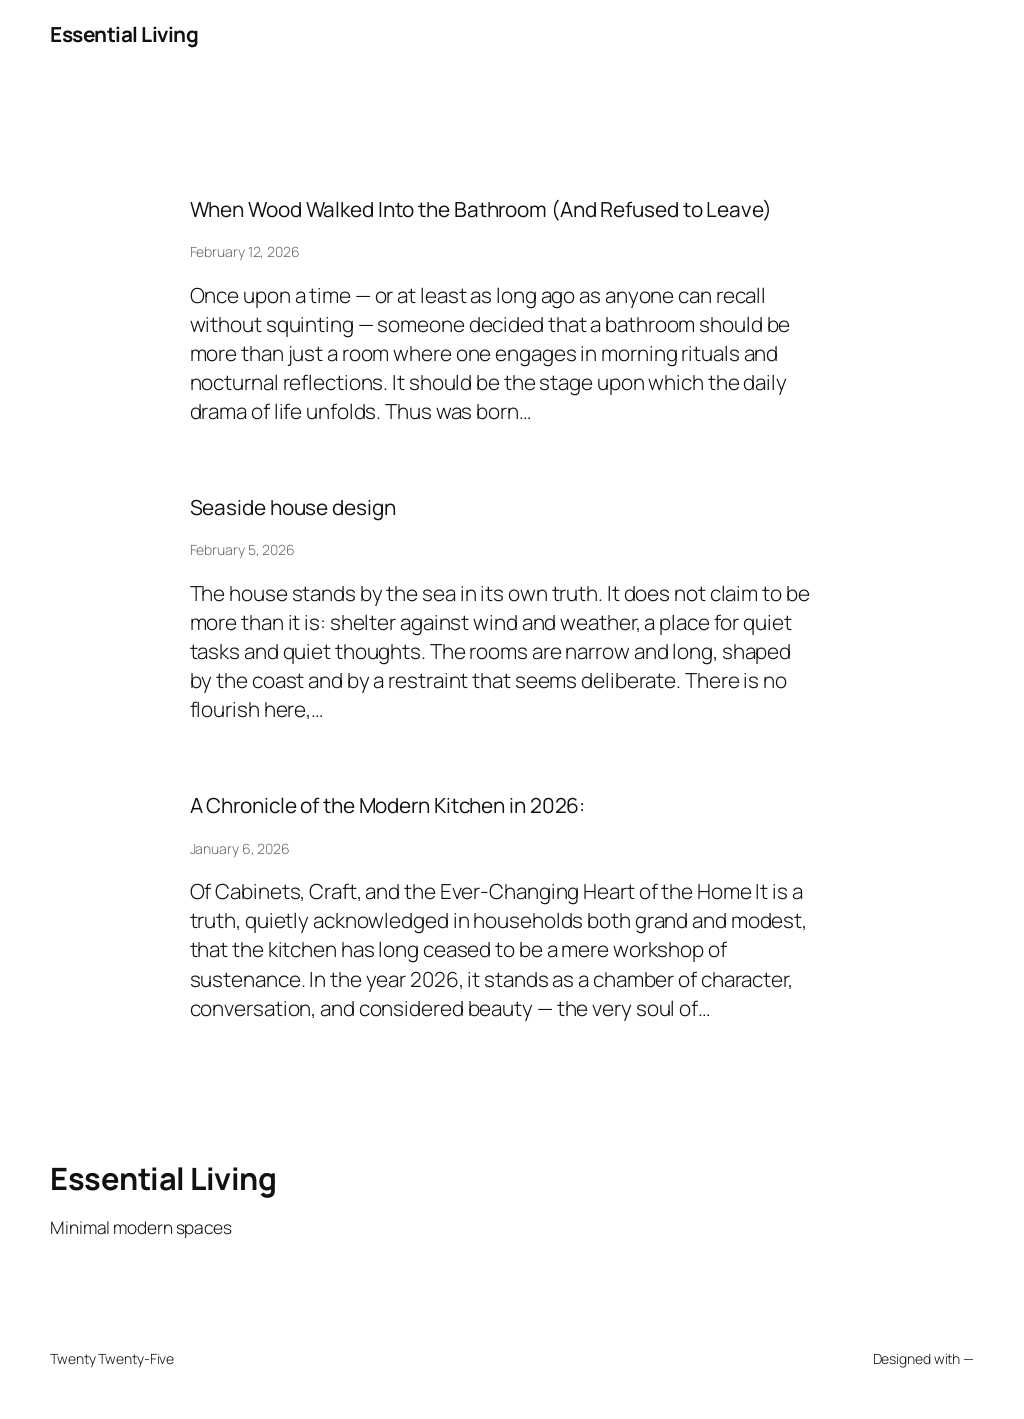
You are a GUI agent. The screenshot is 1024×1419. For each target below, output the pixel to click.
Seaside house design (293, 507)
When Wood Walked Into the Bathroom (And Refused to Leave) (481, 209)
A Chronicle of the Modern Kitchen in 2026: (388, 805)
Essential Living (124, 34)
